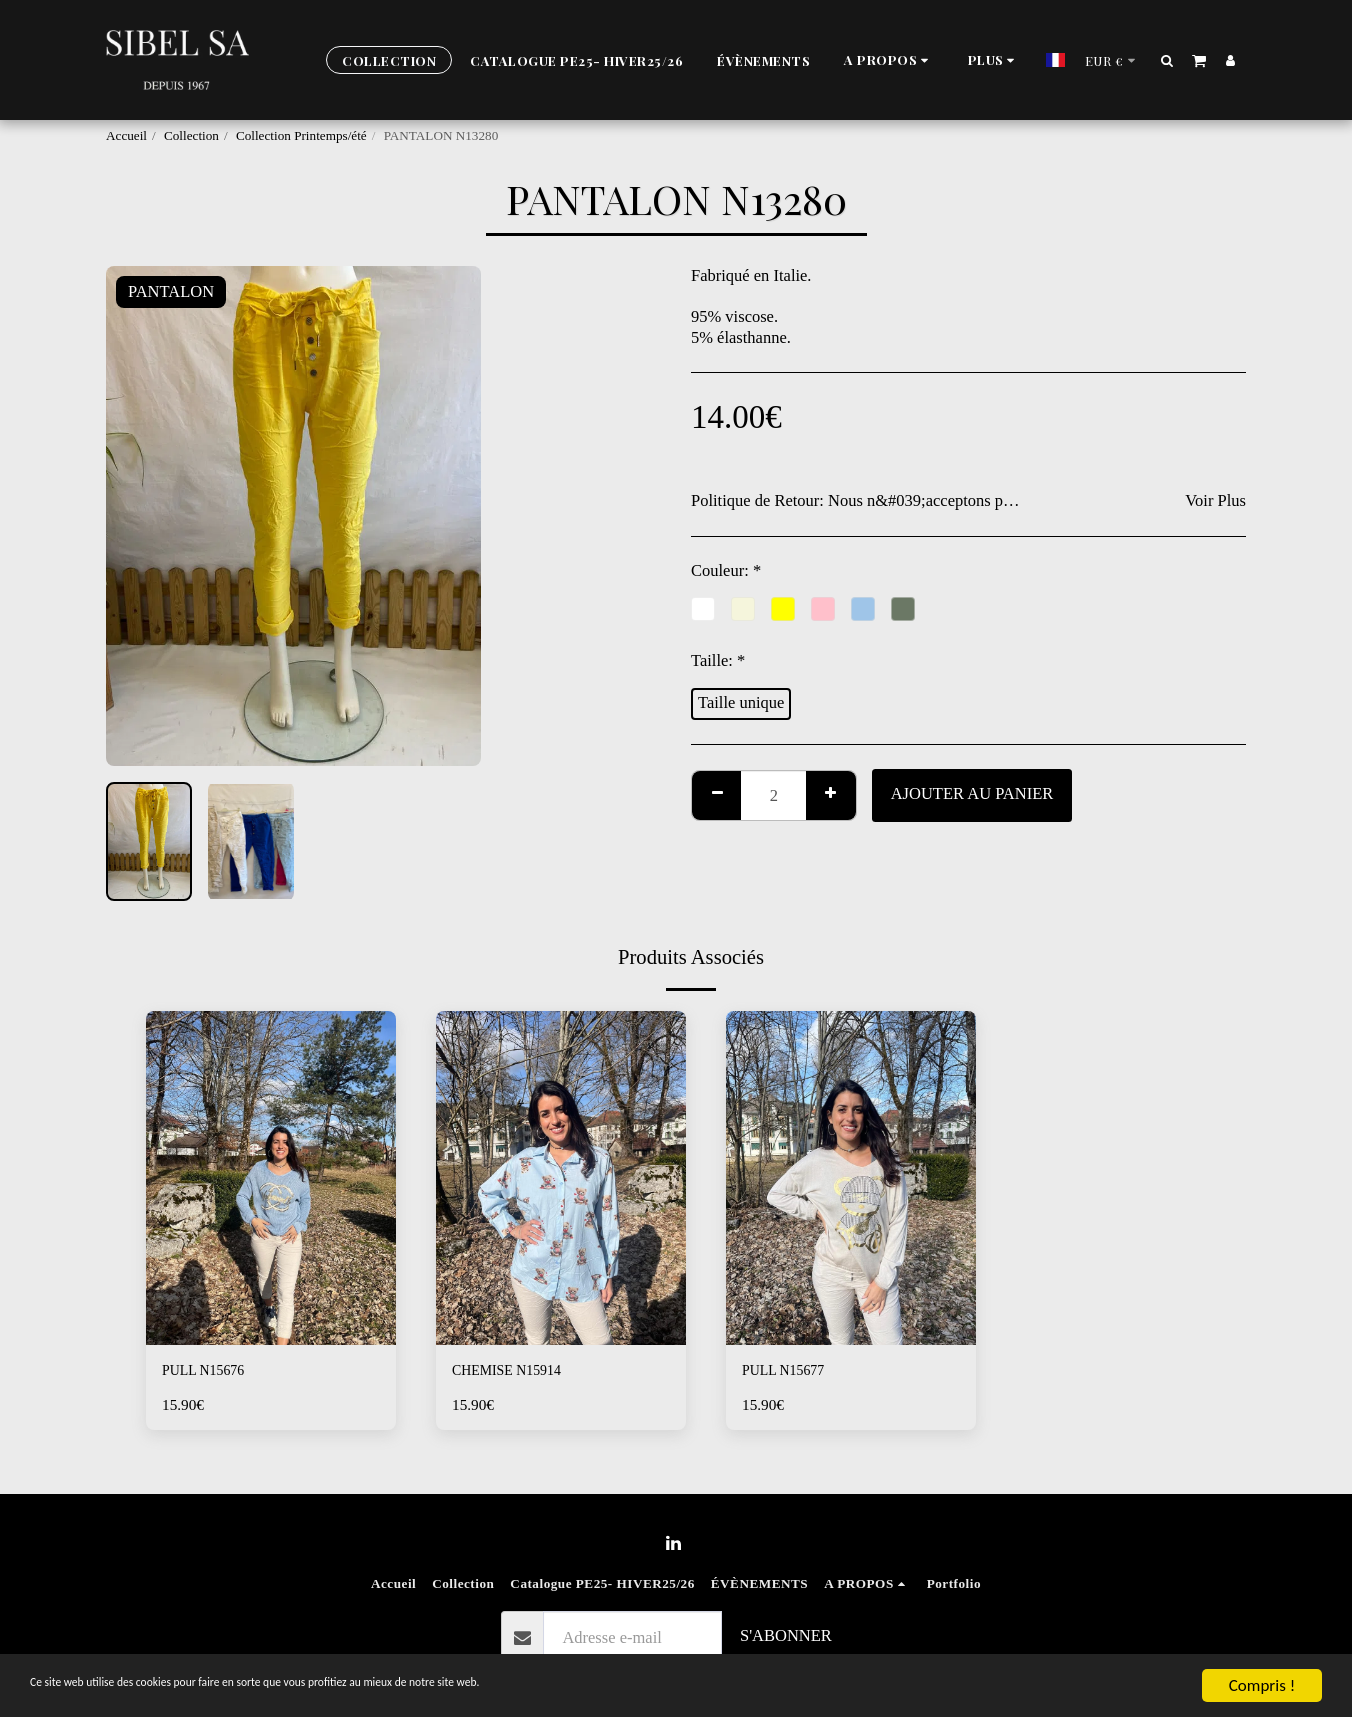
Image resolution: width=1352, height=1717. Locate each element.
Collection (191, 135)
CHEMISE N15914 (517, 1372)
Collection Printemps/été (301, 135)
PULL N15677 (791, 1372)
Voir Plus (1215, 500)
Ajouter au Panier (972, 793)
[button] (856, 60)
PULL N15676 (211, 1372)
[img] (271, 1177)
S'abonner (786, 1635)
